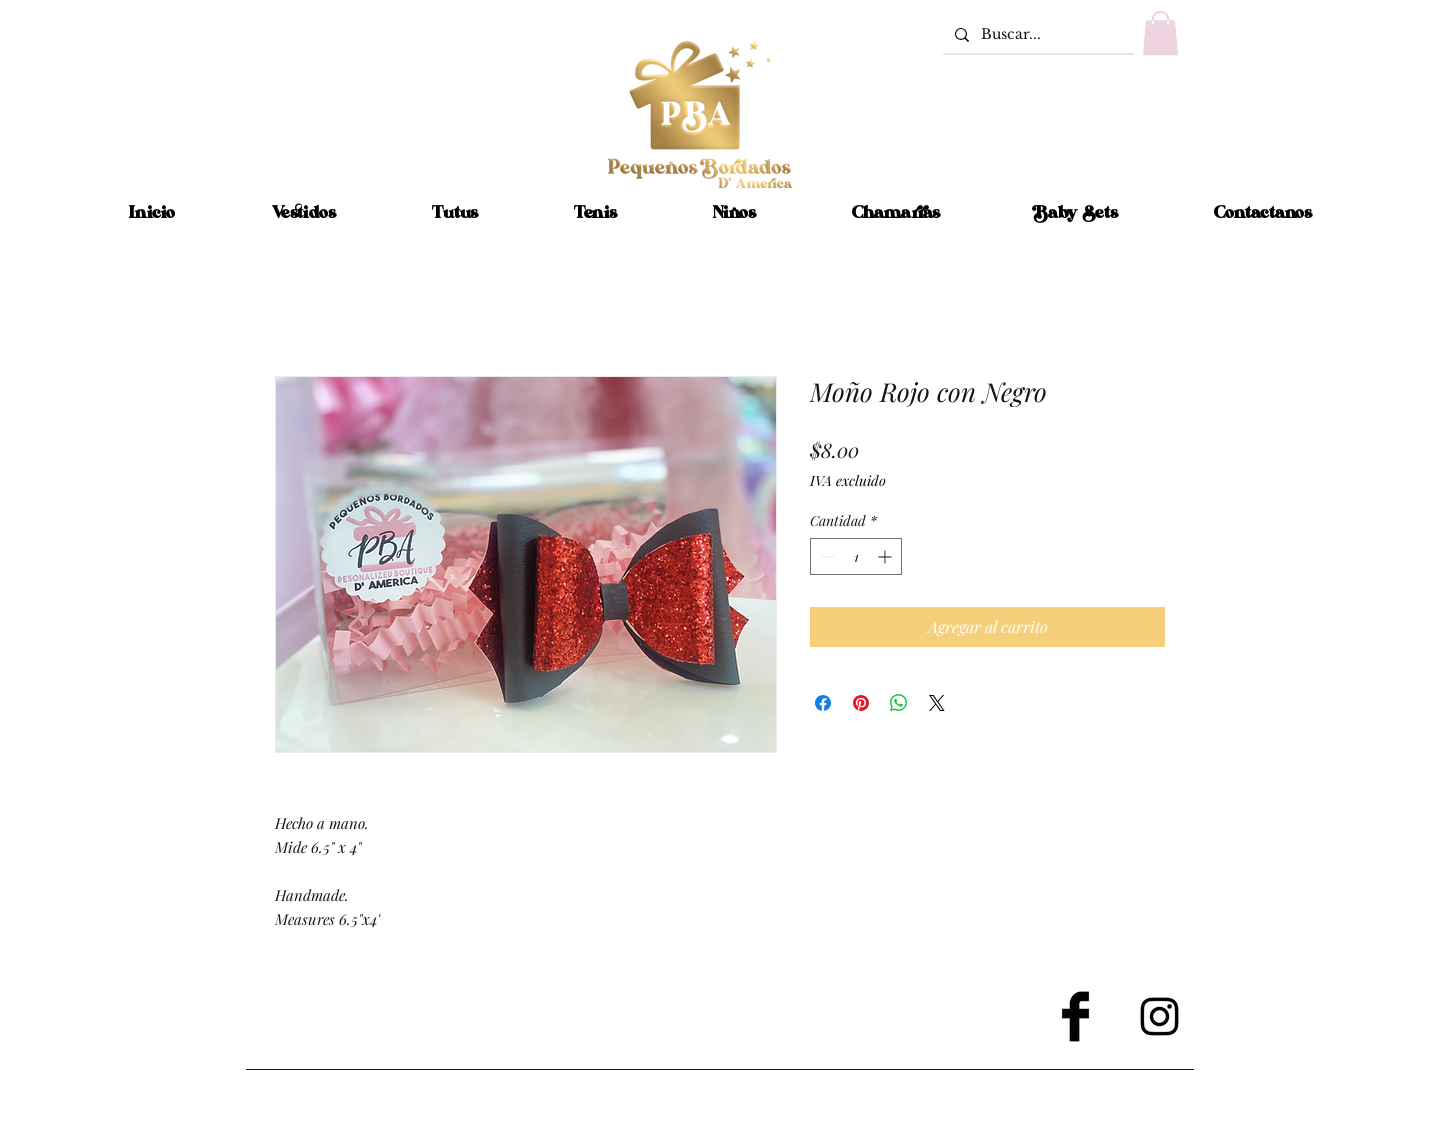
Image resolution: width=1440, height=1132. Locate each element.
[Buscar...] (1036, 34)
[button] (1160, 33)
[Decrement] (825, 556)
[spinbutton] (856, 556)
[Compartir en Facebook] (823, 703)
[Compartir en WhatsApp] (899, 703)
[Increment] (886, 556)
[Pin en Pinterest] (861, 703)
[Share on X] (937, 703)
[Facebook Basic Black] (1075, 1016)
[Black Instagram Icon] (1159, 1016)
